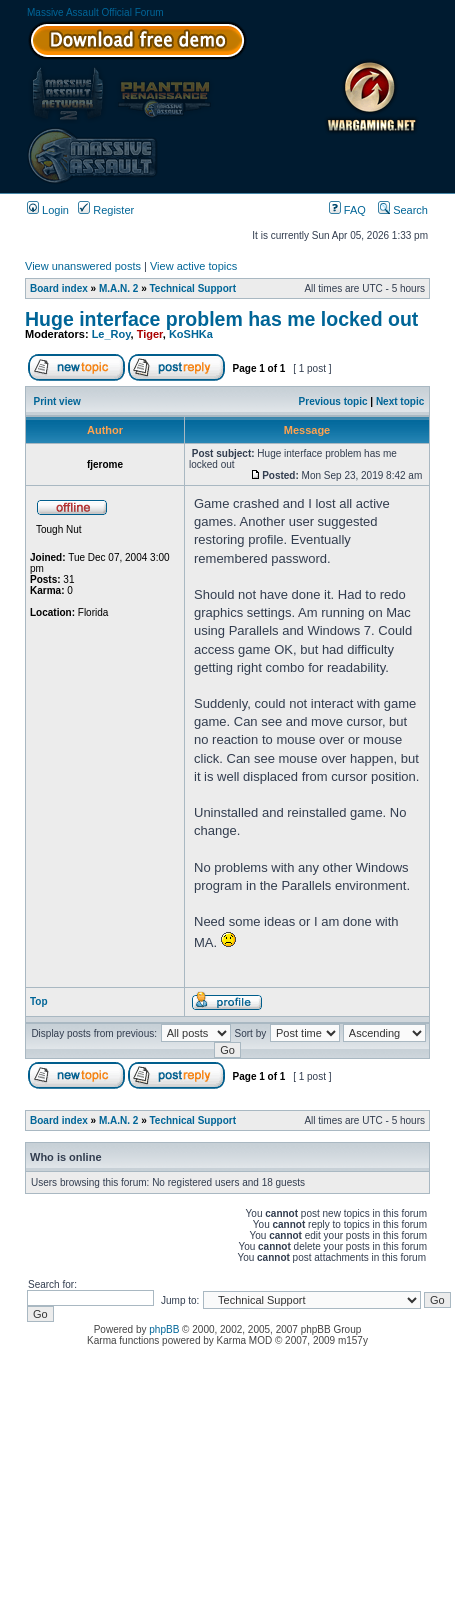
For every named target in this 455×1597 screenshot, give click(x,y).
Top (39, 1001)
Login (48, 210)
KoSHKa (191, 334)
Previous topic (333, 401)
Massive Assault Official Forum (95, 12)
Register (106, 210)
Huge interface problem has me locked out (221, 319)
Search (403, 210)
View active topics (193, 266)
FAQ (347, 210)
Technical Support (193, 288)
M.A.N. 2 (118, 288)
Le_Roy (111, 334)
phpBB (164, 1329)
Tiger (150, 334)
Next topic (400, 401)
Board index (59, 288)
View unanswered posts (83, 266)
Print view (57, 401)
